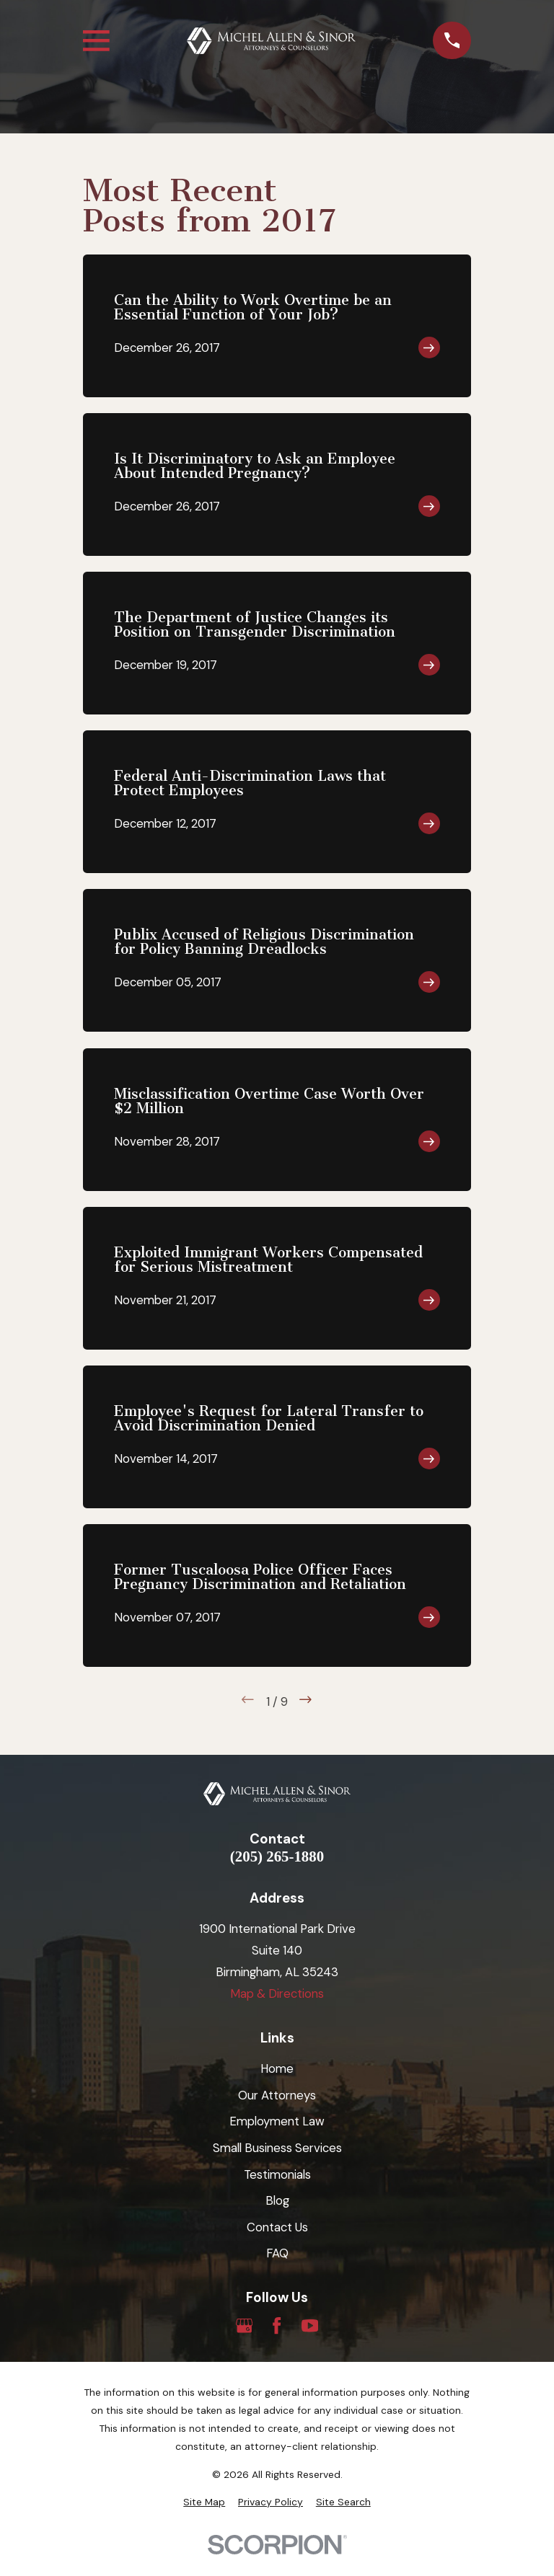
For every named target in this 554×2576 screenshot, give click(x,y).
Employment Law (277, 2121)
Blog (277, 2200)
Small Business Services (277, 2148)
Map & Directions (277, 1993)
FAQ (277, 2253)
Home (277, 2068)
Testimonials (277, 2174)
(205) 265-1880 (277, 1856)
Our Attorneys (277, 2095)
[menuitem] (204, 2502)
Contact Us (277, 2227)
